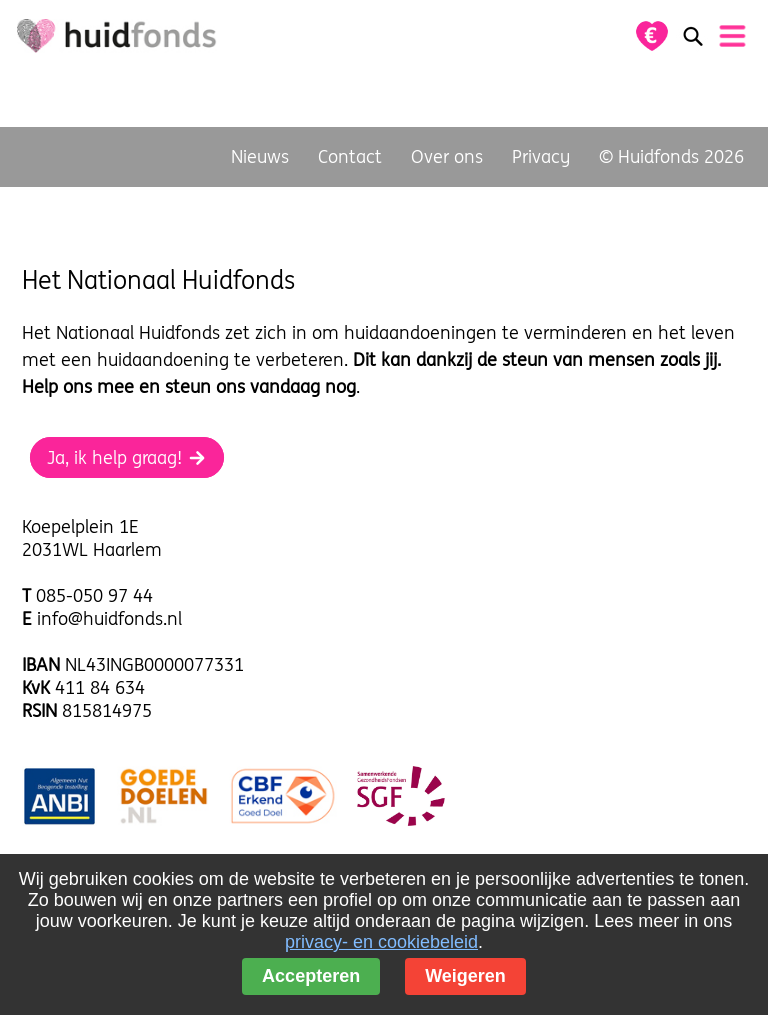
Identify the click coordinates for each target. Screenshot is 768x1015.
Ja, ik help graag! (127, 457)
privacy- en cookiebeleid (381, 942)
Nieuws (260, 156)
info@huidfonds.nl (109, 618)
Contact (350, 156)
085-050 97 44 (94, 595)
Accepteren (311, 976)
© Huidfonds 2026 (671, 156)
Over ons (447, 156)
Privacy (541, 156)
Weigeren (465, 976)
